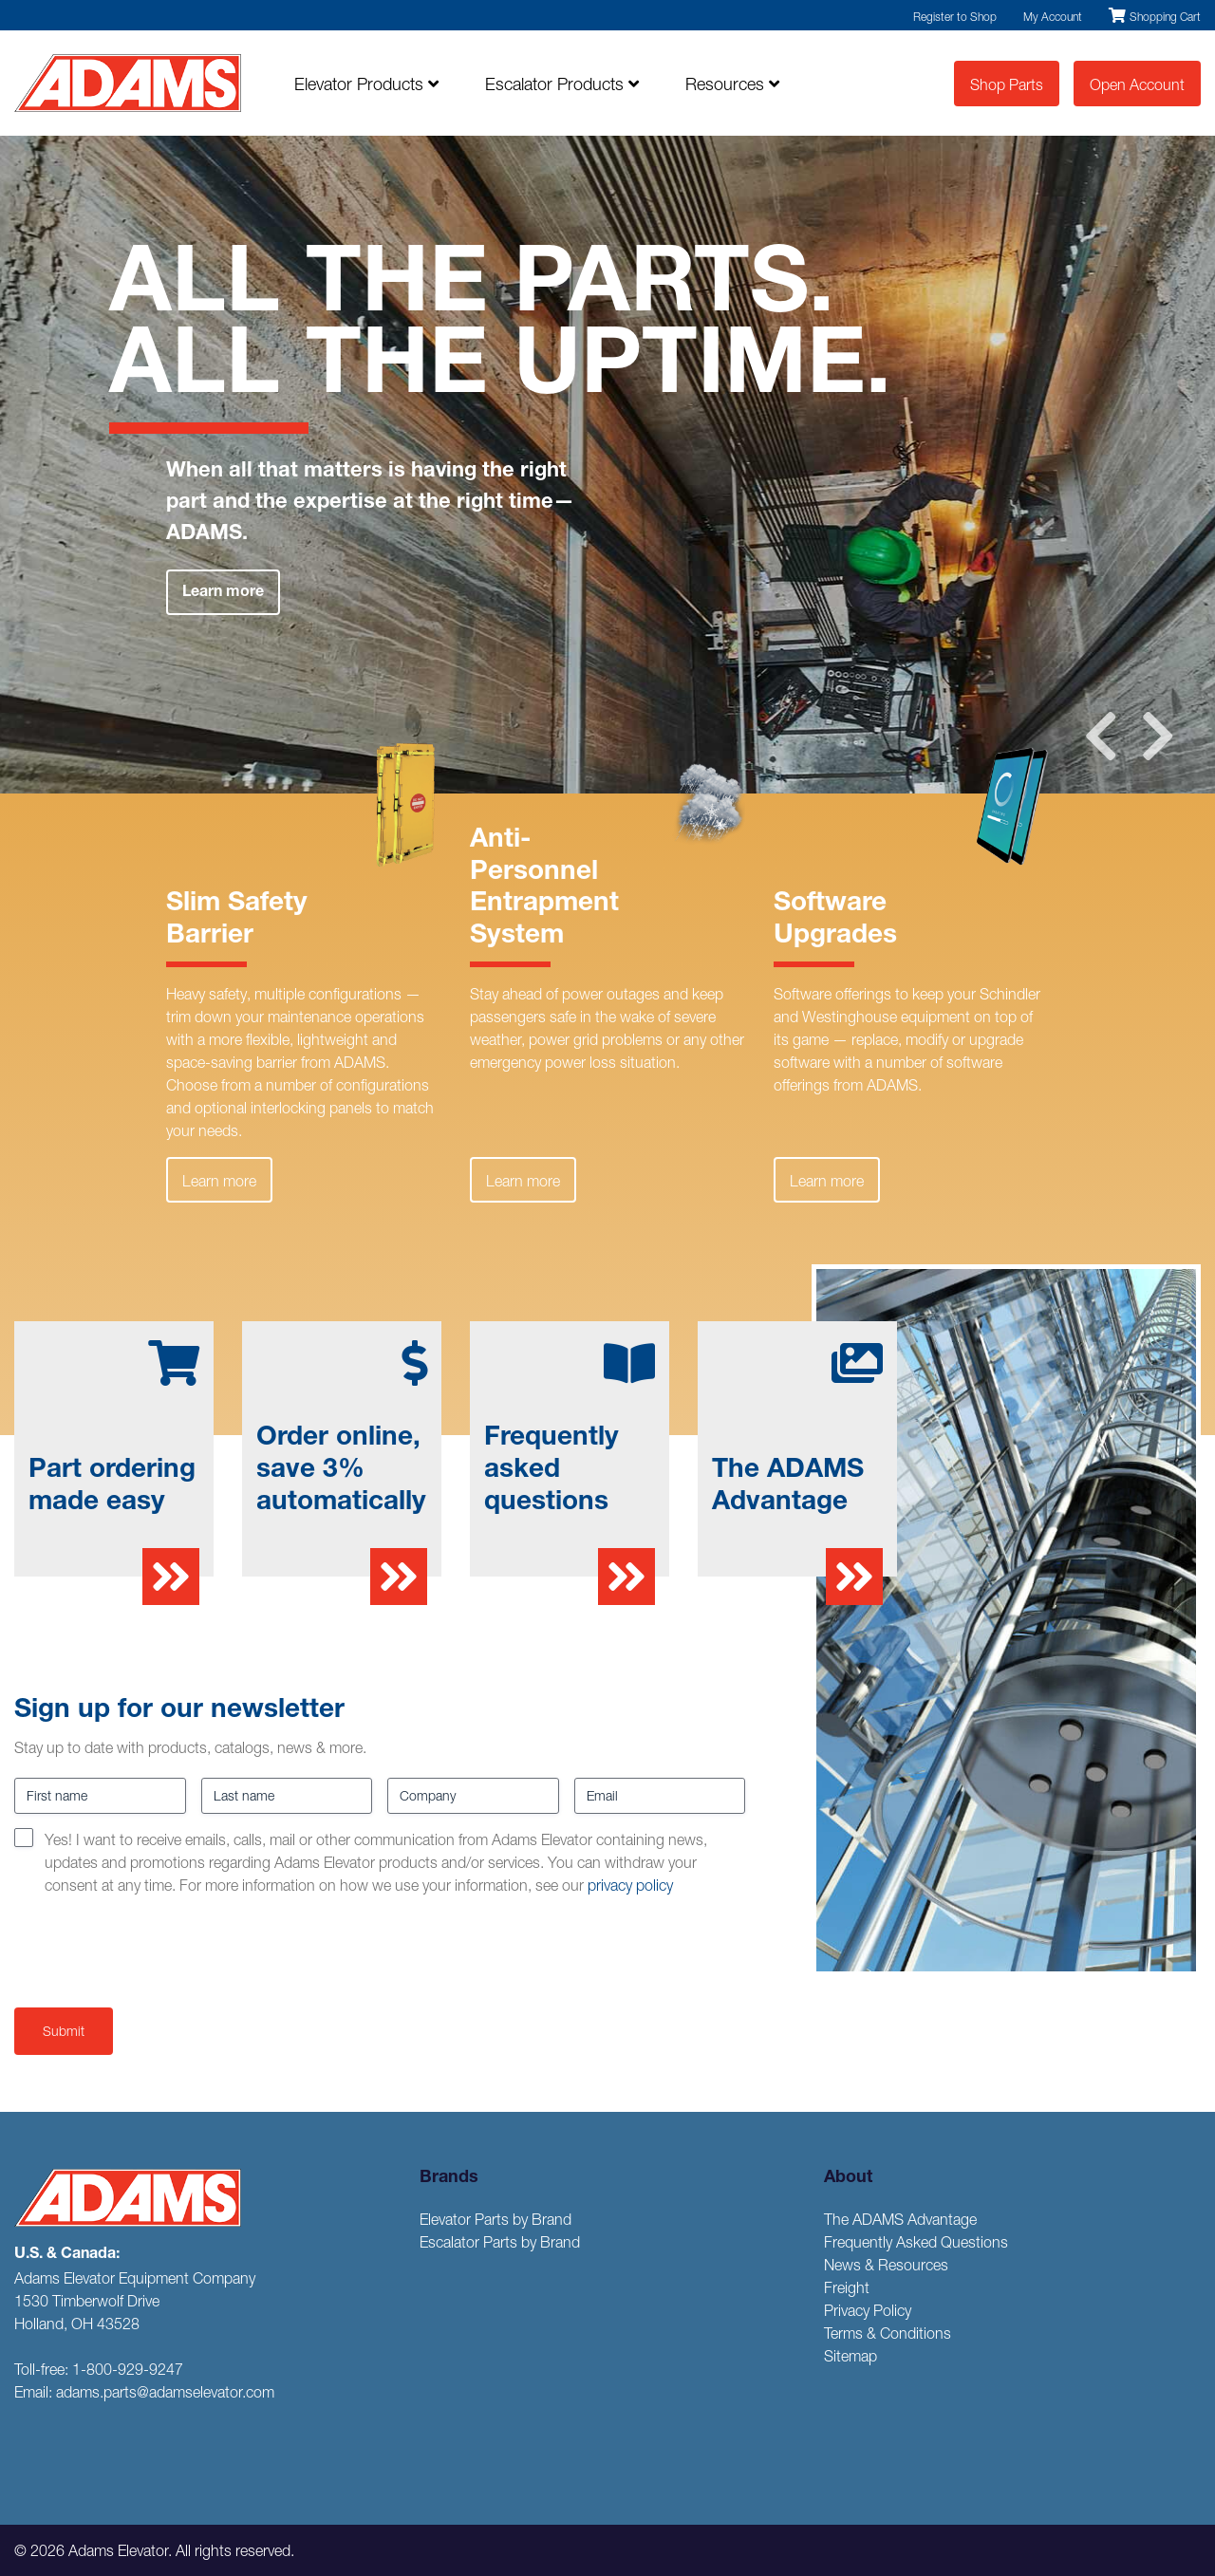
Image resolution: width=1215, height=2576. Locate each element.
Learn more (223, 593)
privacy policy (630, 1885)
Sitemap (850, 2355)
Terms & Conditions (887, 2333)
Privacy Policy (867, 2310)
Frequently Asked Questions (916, 2241)
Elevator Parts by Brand (495, 2219)
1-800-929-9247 (127, 2369)
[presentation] (158, 1948)
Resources (732, 84)
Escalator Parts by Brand (500, 2241)
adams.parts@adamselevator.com (165, 2391)
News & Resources (886, 2264)
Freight (846, 2287)
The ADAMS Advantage (900, 2219)
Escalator (562, 84)
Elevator (366, 84)
